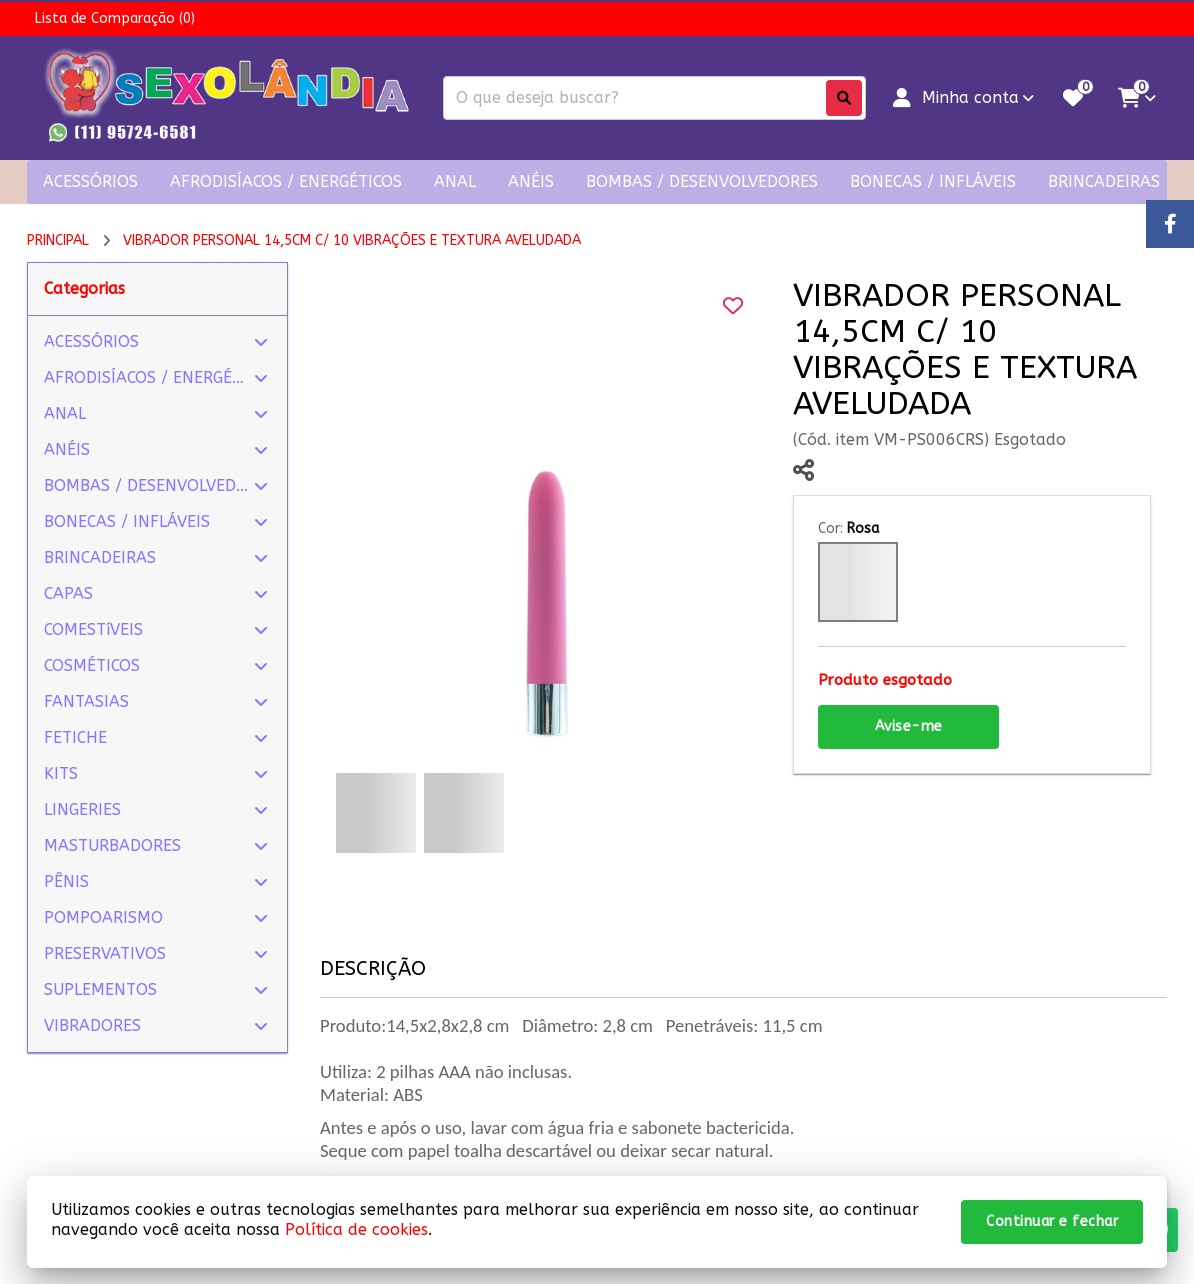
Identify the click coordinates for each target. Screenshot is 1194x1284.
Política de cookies (356, 1229)
